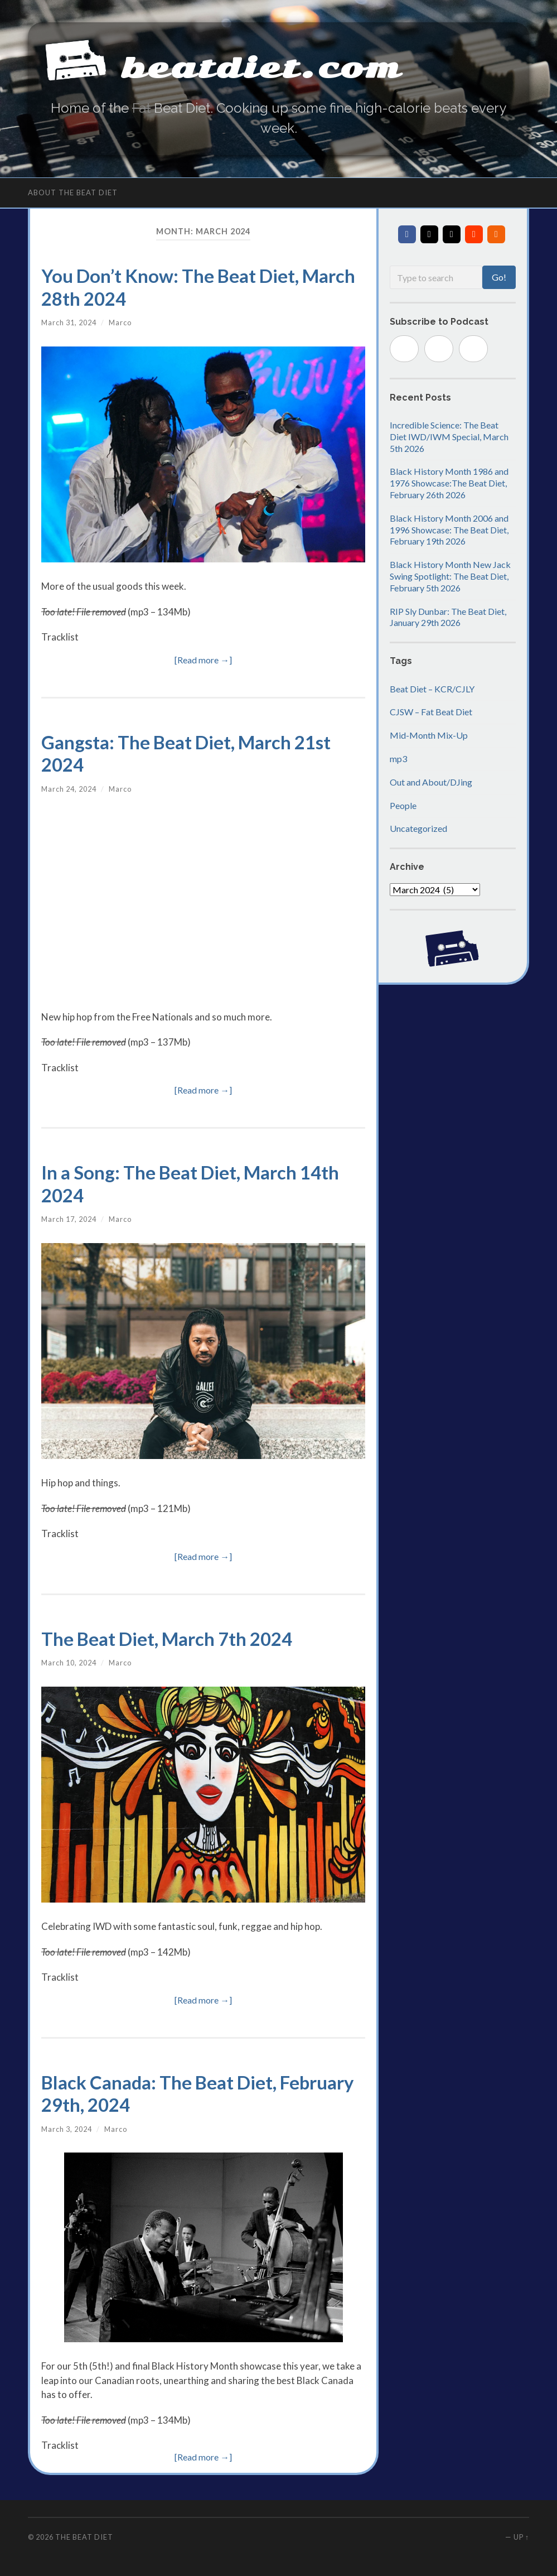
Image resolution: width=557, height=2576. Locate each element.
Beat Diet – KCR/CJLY (432, 688)
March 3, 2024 (66, 2129)
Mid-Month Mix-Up (429, 735)
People (403, 805)
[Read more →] (203, 660)
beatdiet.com (265, 67)
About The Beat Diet (73, 193)
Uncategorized (418, 828)
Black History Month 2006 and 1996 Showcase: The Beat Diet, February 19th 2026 (449, 530)
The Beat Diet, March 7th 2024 (167, 1639)
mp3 (398, 758)
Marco (120, 322)
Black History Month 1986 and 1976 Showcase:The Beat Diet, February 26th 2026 (449, 483)
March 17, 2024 (68, 1219)
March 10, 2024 (68, 1662)
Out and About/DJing (431, 782)
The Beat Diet (84, 2536)
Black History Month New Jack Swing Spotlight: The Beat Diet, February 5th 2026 (450, 576)
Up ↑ (521, 2536)
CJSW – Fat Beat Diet (431, 711)
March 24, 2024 (68, 788)
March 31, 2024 (68, 322)
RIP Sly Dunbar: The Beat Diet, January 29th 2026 (448, 617)
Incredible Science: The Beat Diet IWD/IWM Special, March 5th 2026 (449, 437)
